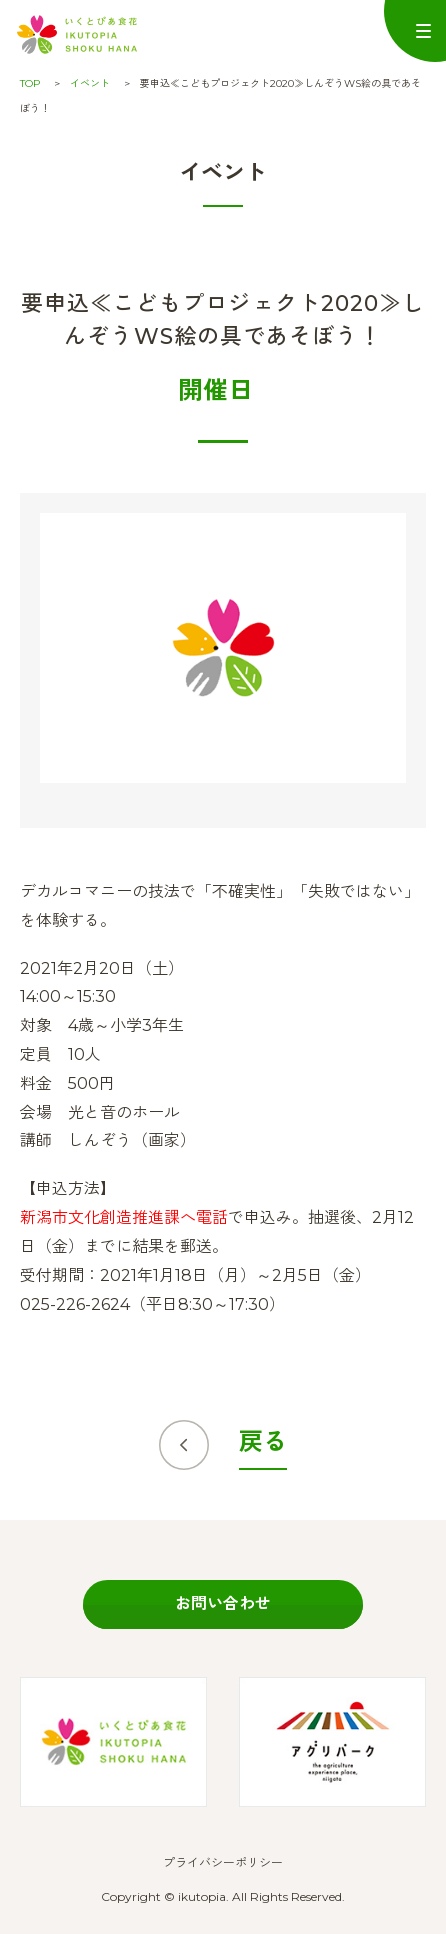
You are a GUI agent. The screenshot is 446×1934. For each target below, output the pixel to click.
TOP (30, 83)
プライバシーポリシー (223, 1862)
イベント (90, 83)
